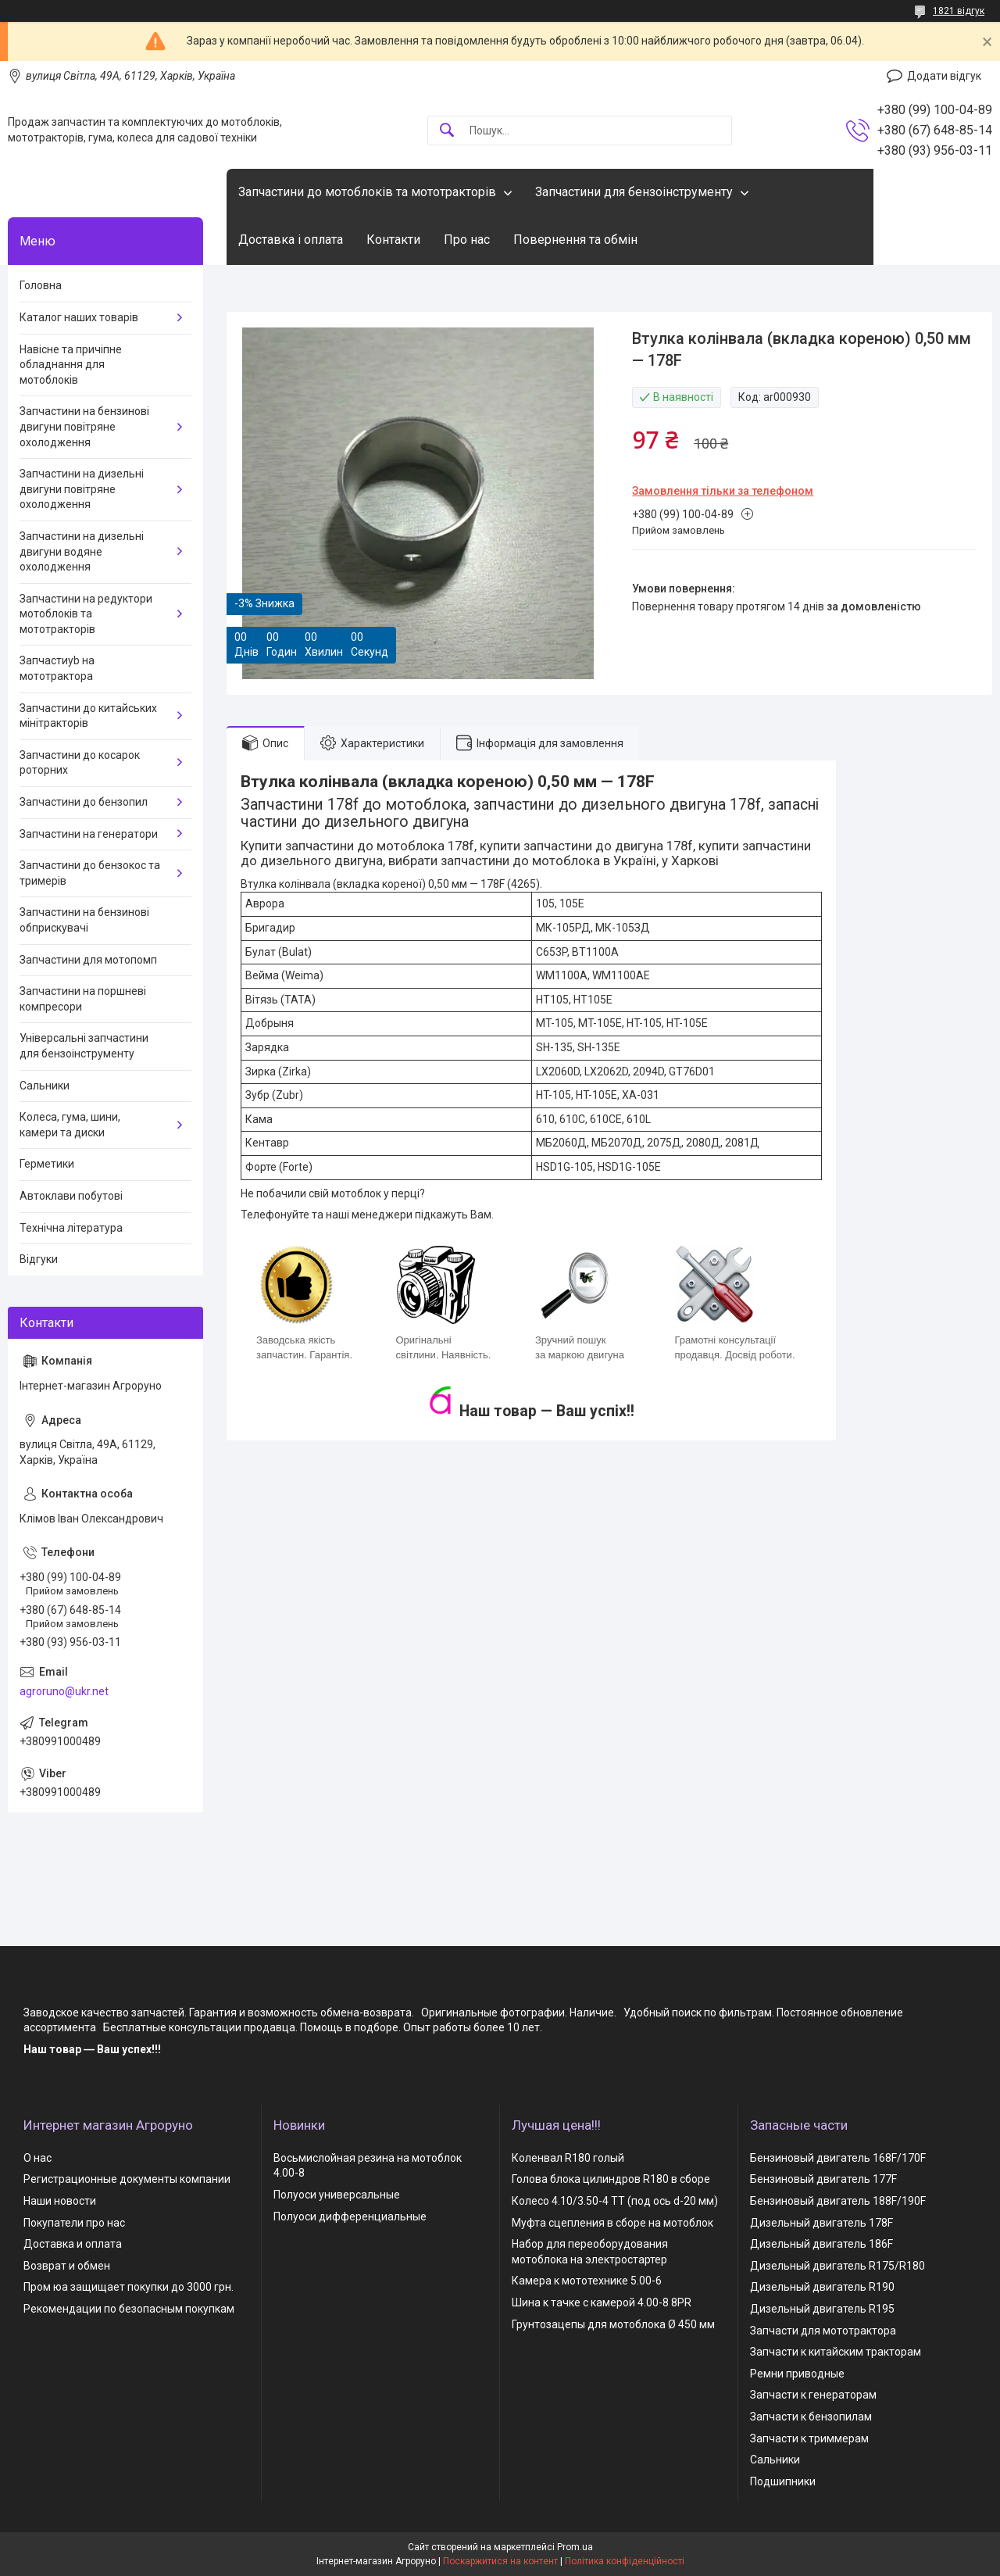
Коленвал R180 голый (568, 2158)
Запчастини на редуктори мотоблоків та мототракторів (86, 613)
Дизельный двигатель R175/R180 (837, 2265)
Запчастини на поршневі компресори (83, 999)
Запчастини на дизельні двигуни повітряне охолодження (82, 488)
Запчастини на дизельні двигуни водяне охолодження (82, 551)
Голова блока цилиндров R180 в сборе (611, 2179)
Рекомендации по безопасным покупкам (128, 2308)
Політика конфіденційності (624, 2561)
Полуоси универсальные (336, 2194)
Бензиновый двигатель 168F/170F (838, 2158)
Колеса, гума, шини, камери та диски (70, 1125)
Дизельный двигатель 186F (821, 2244)
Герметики (47, 1163)
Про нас (467, 239)
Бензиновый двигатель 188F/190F (838, 2201)
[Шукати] (447, 131)
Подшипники (783, 2481)
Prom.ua (575, 2547)
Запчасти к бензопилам (811, 2416)
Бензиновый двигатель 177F (823, 2179)
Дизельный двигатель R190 (822, 2287)
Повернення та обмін (575, 239)
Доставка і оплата (290, 239)
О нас (37, 2158)
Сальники (45, 1085)
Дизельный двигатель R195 (822, 2308)
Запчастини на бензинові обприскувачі (84, 920)
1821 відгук (958, 10)
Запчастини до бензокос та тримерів (90, 873)
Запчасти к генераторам (813, 2394)
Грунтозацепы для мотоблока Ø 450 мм (613, 2324)
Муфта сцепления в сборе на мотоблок (612, 2222)
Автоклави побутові (71, 1196)
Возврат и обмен (66, 2265)
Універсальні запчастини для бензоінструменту (84, 1046)
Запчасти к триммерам (809, 2438)
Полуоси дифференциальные (350, 2216)
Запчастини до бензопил (84, 802)
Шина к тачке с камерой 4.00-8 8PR (601, 2302)
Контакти (393, 239)
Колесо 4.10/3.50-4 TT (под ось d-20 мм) (615, 2201)
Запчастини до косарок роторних (80, 763)
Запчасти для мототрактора (823, 2330)
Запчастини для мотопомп (88, 959)
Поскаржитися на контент (500, 2561)
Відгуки (39, 1259)
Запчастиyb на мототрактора (57, 668)
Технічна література (71, 1228)
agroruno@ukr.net (64, 1691)
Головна (41, 285)
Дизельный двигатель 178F (821, 2222)
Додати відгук (944, 76)
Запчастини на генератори (89, 834)
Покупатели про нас (74, 2222)
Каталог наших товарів (79, 317)
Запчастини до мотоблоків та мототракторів (367, 191)
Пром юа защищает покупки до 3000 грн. (128, 2287)
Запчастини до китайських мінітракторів (88, 716)
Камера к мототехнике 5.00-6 (587, 2280)
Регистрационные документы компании (126, 2179)
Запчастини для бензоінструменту (634, 191)
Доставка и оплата (72, 2244)
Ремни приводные (797, 2373)
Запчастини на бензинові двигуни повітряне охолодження (84, 426)
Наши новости (59, 2201)
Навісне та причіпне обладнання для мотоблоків (71, 364)
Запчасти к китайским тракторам (835, 2351)
